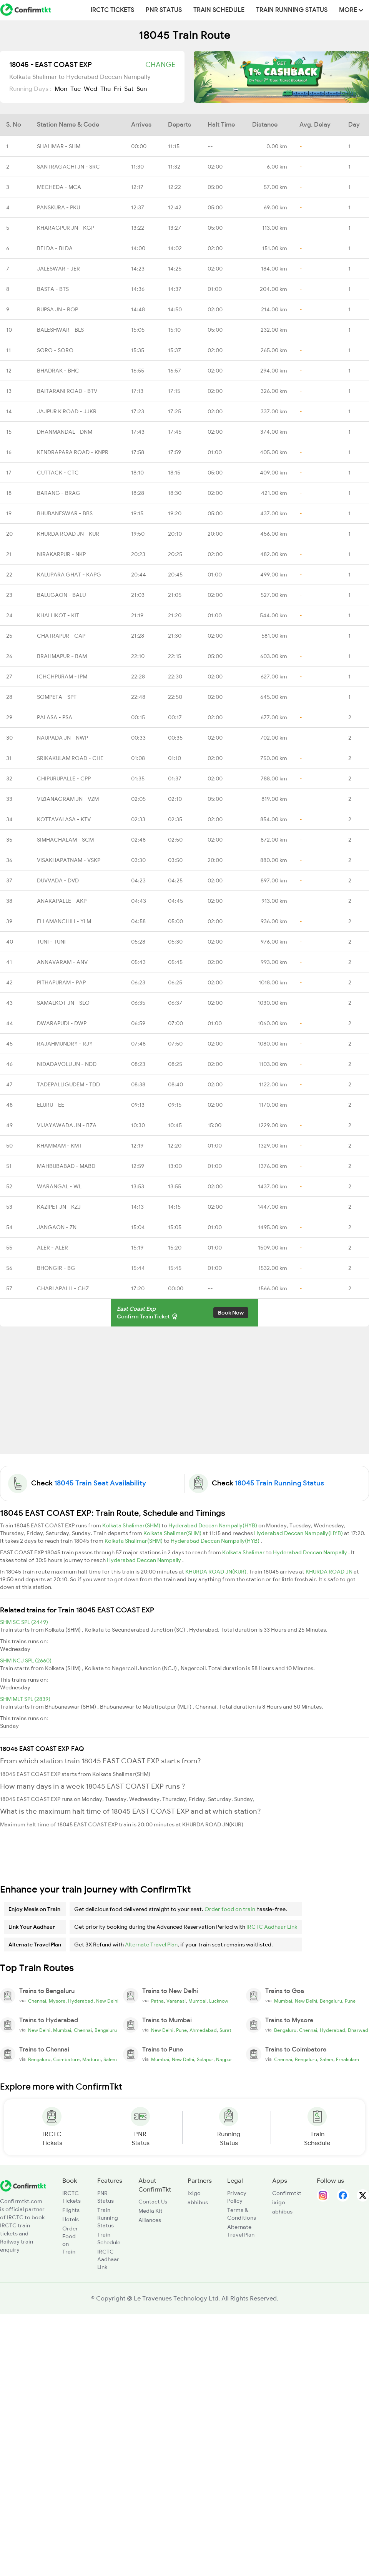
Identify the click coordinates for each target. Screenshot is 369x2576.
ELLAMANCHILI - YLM (64, 921)
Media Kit (150, 2211)
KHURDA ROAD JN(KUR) (215, 1572)
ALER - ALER (52, 1248)
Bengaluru (331, 2001)
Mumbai (197, 2001)
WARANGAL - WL (59, 1186)
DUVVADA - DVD (58, 880)
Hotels (70, 2219)
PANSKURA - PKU (58, 207)
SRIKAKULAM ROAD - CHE (70, 758)
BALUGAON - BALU (61, 595)
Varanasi (176, 2001)
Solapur (205, 2059)
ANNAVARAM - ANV (62, 962)
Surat (225, 2030)
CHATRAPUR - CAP (61, 636)
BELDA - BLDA (55, 248)
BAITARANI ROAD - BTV (67, 391)
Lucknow (218, 2001)
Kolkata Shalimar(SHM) (131, 1525)
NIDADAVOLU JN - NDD (66, 1064)
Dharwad (358, 2030)
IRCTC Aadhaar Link (271, 1927)
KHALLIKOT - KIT (58, 615)
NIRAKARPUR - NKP (61, 554)
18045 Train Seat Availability (100, 1483)
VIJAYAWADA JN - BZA (66, 1125)
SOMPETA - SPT (56, 697)
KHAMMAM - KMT (59, 1146)
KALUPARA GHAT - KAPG (69, 574)
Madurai (91, 2059)
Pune (350, 2001)
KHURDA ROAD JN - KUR (68, 534)
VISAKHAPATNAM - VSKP (68, 860)
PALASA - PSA (54, 717)
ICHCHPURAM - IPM (62, 676)
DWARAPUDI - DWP (61, 1023)
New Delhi (107, 2001)
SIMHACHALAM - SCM (65, 840)
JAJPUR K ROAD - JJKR (66, 411)
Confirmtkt (286, 2193)
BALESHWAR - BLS (60, 330)
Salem (110, 2059)
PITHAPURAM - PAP (61, 982)
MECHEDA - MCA (59, 187)
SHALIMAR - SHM (58, 146)
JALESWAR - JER (58, 269)
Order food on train (229, 1909)
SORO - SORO (55, 350)
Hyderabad (80, 2001)
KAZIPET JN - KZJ (59, 1207)
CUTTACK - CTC (58, 472)
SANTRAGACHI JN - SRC (68, 167)
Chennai (37, 2001)
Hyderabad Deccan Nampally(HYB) (213, 1525)
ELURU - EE (50, 1105)
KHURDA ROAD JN (330, 1572)
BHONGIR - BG (56, 1268)
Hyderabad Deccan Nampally (310, 1552)
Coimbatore (66, 2059)
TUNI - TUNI (51, 942)
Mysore (57, 2001)
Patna (157, 2001)
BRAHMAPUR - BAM (62, 656)
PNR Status (164, 10)
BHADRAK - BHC (58, 371)
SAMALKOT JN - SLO (63, 1003)
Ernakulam (347, 2059)
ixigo (194, 2193)
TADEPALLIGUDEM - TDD (68, 1084)
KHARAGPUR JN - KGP (65, 228)
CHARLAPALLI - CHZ (63, 1288)
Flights (71, 2210)
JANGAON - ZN (56, 1227)
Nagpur (224, 2059)
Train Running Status (291, 10)
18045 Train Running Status (279, 1483)
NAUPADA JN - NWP (62, 738)
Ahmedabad (203, 2030)
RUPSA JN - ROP (57, 309)
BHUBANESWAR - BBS (65, 513)
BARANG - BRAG (58, 493)
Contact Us (152, 2201)
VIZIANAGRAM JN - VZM (68, 799)
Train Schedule (218, 10)
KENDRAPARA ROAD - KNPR (72, 452)
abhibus (198, 2202)
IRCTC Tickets (112, 10)
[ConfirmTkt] (23, 2185)
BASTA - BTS (53, 289)
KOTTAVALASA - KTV (64, 819)
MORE (351, 10)
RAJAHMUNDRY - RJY (65, 1044)
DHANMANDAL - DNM (64, 432)
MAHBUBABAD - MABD (66, 1166)
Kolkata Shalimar (244, 1552)
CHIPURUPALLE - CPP (64, 778)
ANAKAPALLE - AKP (61, 901)
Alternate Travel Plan (151, 1944)
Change (160, 64)
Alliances (149, 2220)
